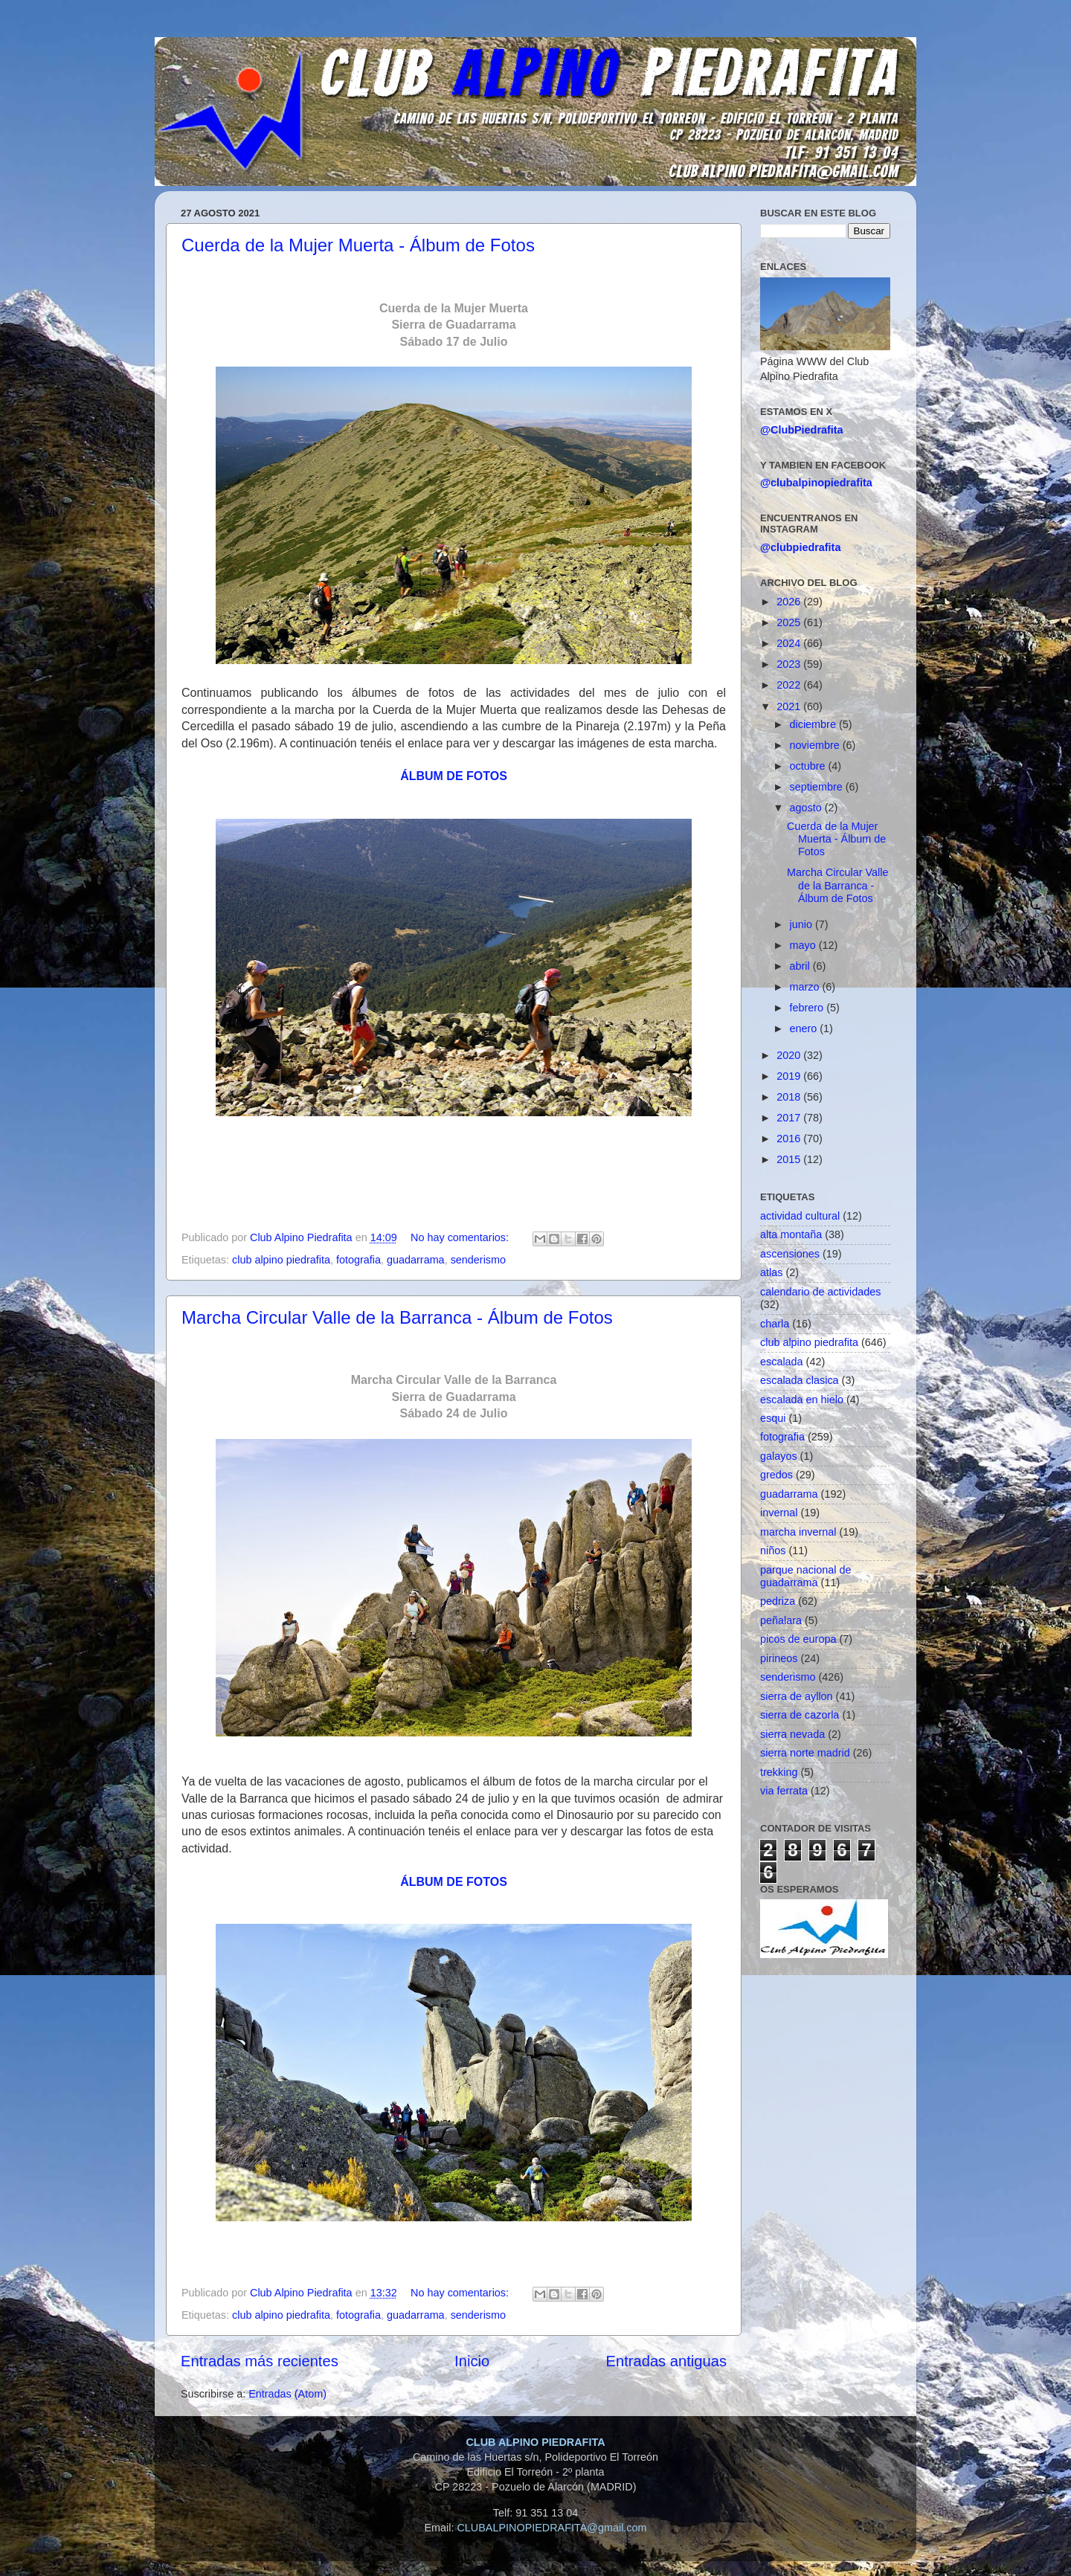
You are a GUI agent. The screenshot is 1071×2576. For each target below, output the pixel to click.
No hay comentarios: (461, 1237)
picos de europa (798, 1639)
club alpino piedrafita (281, 1260)
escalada (781, 1362)
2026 (789, 602)
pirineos (778, 1658)
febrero (808, 1008)
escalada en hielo (801, 1399)
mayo (804, 945)
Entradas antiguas (666, 2361)
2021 (789, 706)
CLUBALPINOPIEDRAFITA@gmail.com (551, 2528)
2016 (789, 1138)
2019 (789, 1076)
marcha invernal (798, 1532)
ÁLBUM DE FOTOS (453, 776)
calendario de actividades (820, 1292)
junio (802, 924)
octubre (809, 766)
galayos (778, 1456)
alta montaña (791, 1234)
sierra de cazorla (799, 1715)
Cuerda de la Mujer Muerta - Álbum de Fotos (358, 245)
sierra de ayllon (796, 1696)
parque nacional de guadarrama (805, 1576)
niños (772, 1550)
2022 (789, 685)
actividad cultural (800, 1216)
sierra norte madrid (805, 1753)
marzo (806, 987)
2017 (789, 1118)
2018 (789, 1097)
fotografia (358, 1260)
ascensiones (790, 1254)
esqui (772, 1418)
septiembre (818, 787)
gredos (776, 1475)
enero (805, 1028)
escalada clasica (799, 1380)
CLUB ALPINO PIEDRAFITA (535, 2442)
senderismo (478, 1260)
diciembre (814, 724)
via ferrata (784, 1791)
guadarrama (416, 1260)
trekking (778, 1772)
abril (801, 966)
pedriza (777, 1601)
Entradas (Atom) (287, 2394)
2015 (789, 1159)
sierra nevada (792, 1734)
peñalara (781, 1620)
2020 (789, 1055)
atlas (771, 1272)
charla (774, 1324)
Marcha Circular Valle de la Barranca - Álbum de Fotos (397, 1317)
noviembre (816, 745)
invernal (778, 1513)
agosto (807, 808)
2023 (789, 664)
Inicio (471, 2361)
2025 (789, 622)
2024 (789, 643)
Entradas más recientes (259, 2361)
